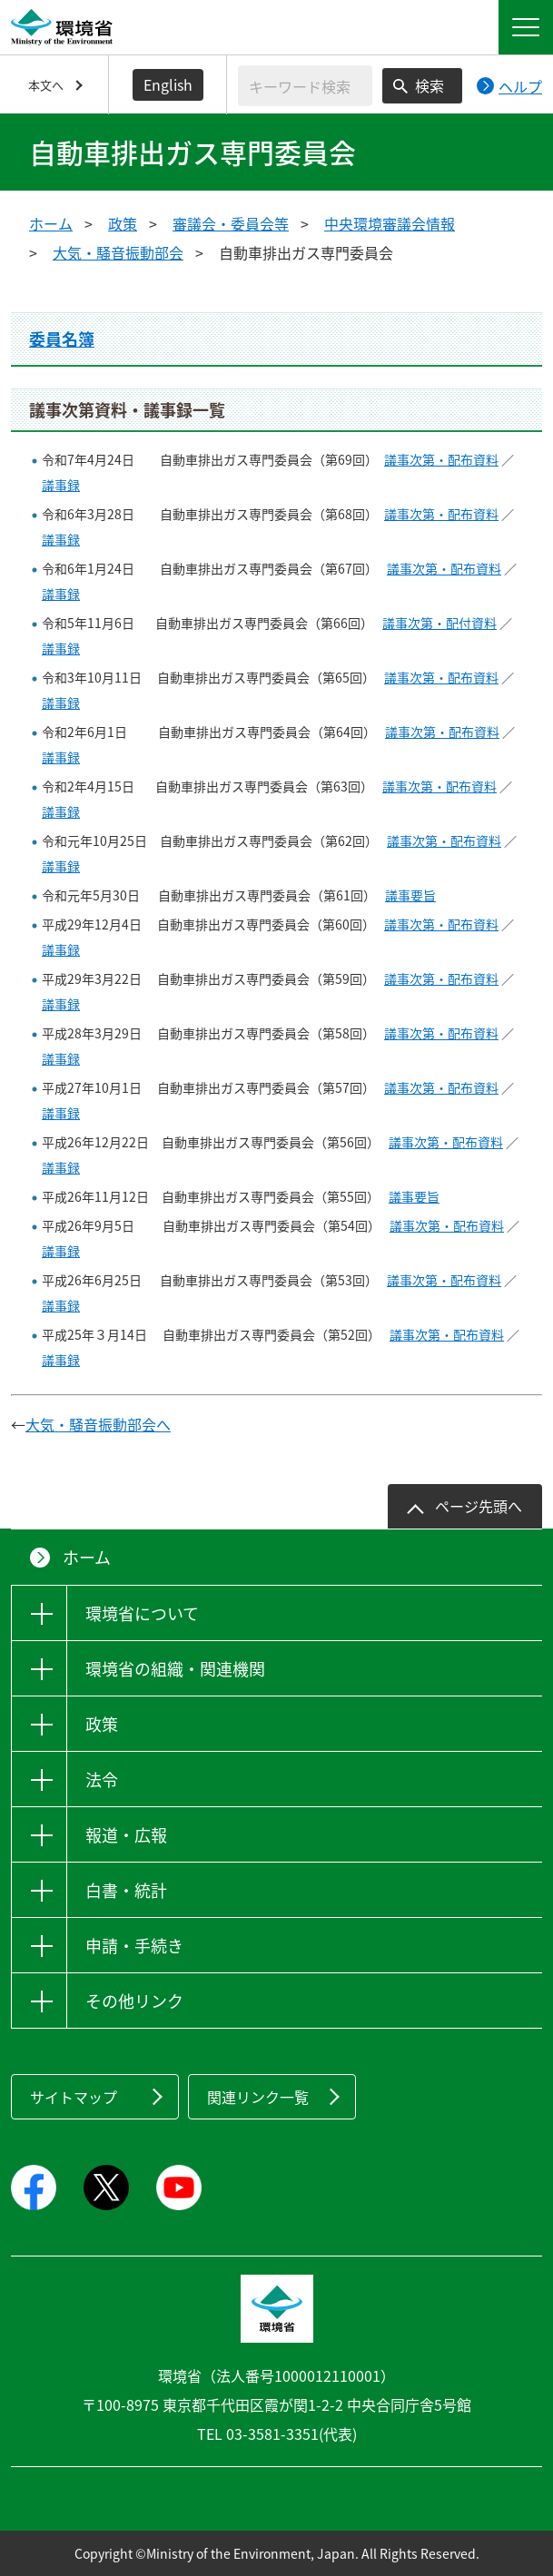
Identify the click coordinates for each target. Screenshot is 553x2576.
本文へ (46, 84)
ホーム (51, 223)
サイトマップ (73, 2097)
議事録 (61, 485)
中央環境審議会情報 (389, 223)
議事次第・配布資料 (441, 459)
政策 (122, 223)
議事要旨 (410, 895)
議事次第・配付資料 (439, 623)
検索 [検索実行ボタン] (429, 85)
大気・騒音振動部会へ (98, 1424)
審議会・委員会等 (231, 223)
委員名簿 (61, 339)
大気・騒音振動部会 (118, 252)
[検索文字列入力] (305, 85)
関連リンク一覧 (258, 2097)
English (168, 84)
